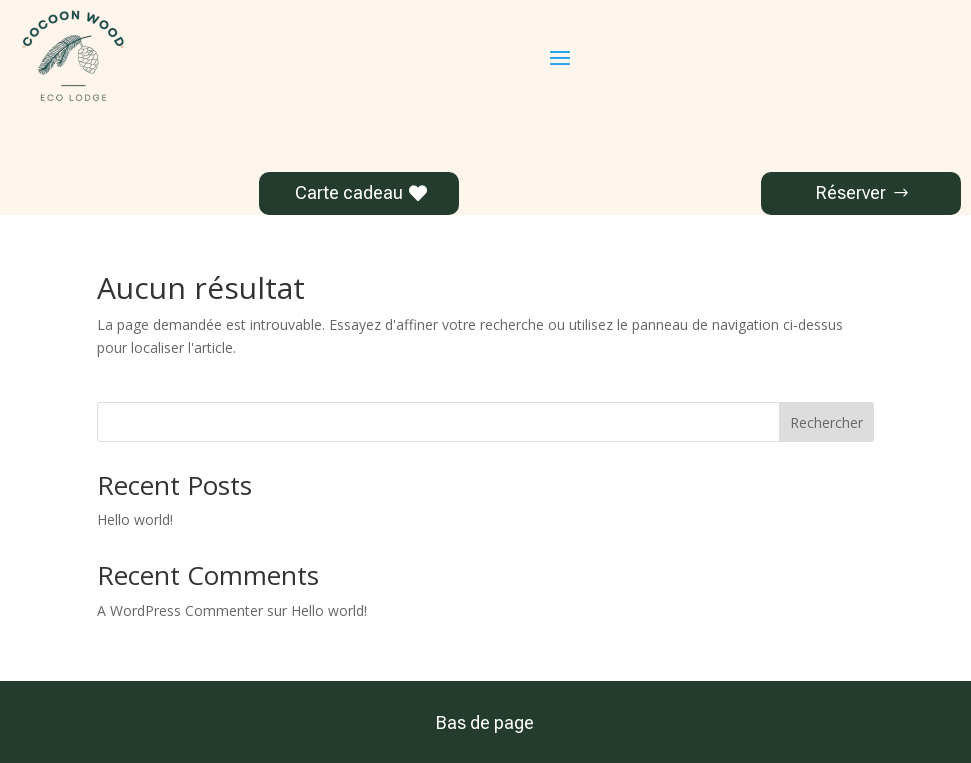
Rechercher (826, 422)
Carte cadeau (349, 192)
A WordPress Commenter (180, 610)
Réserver (851, 192)
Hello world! (135, 519)
